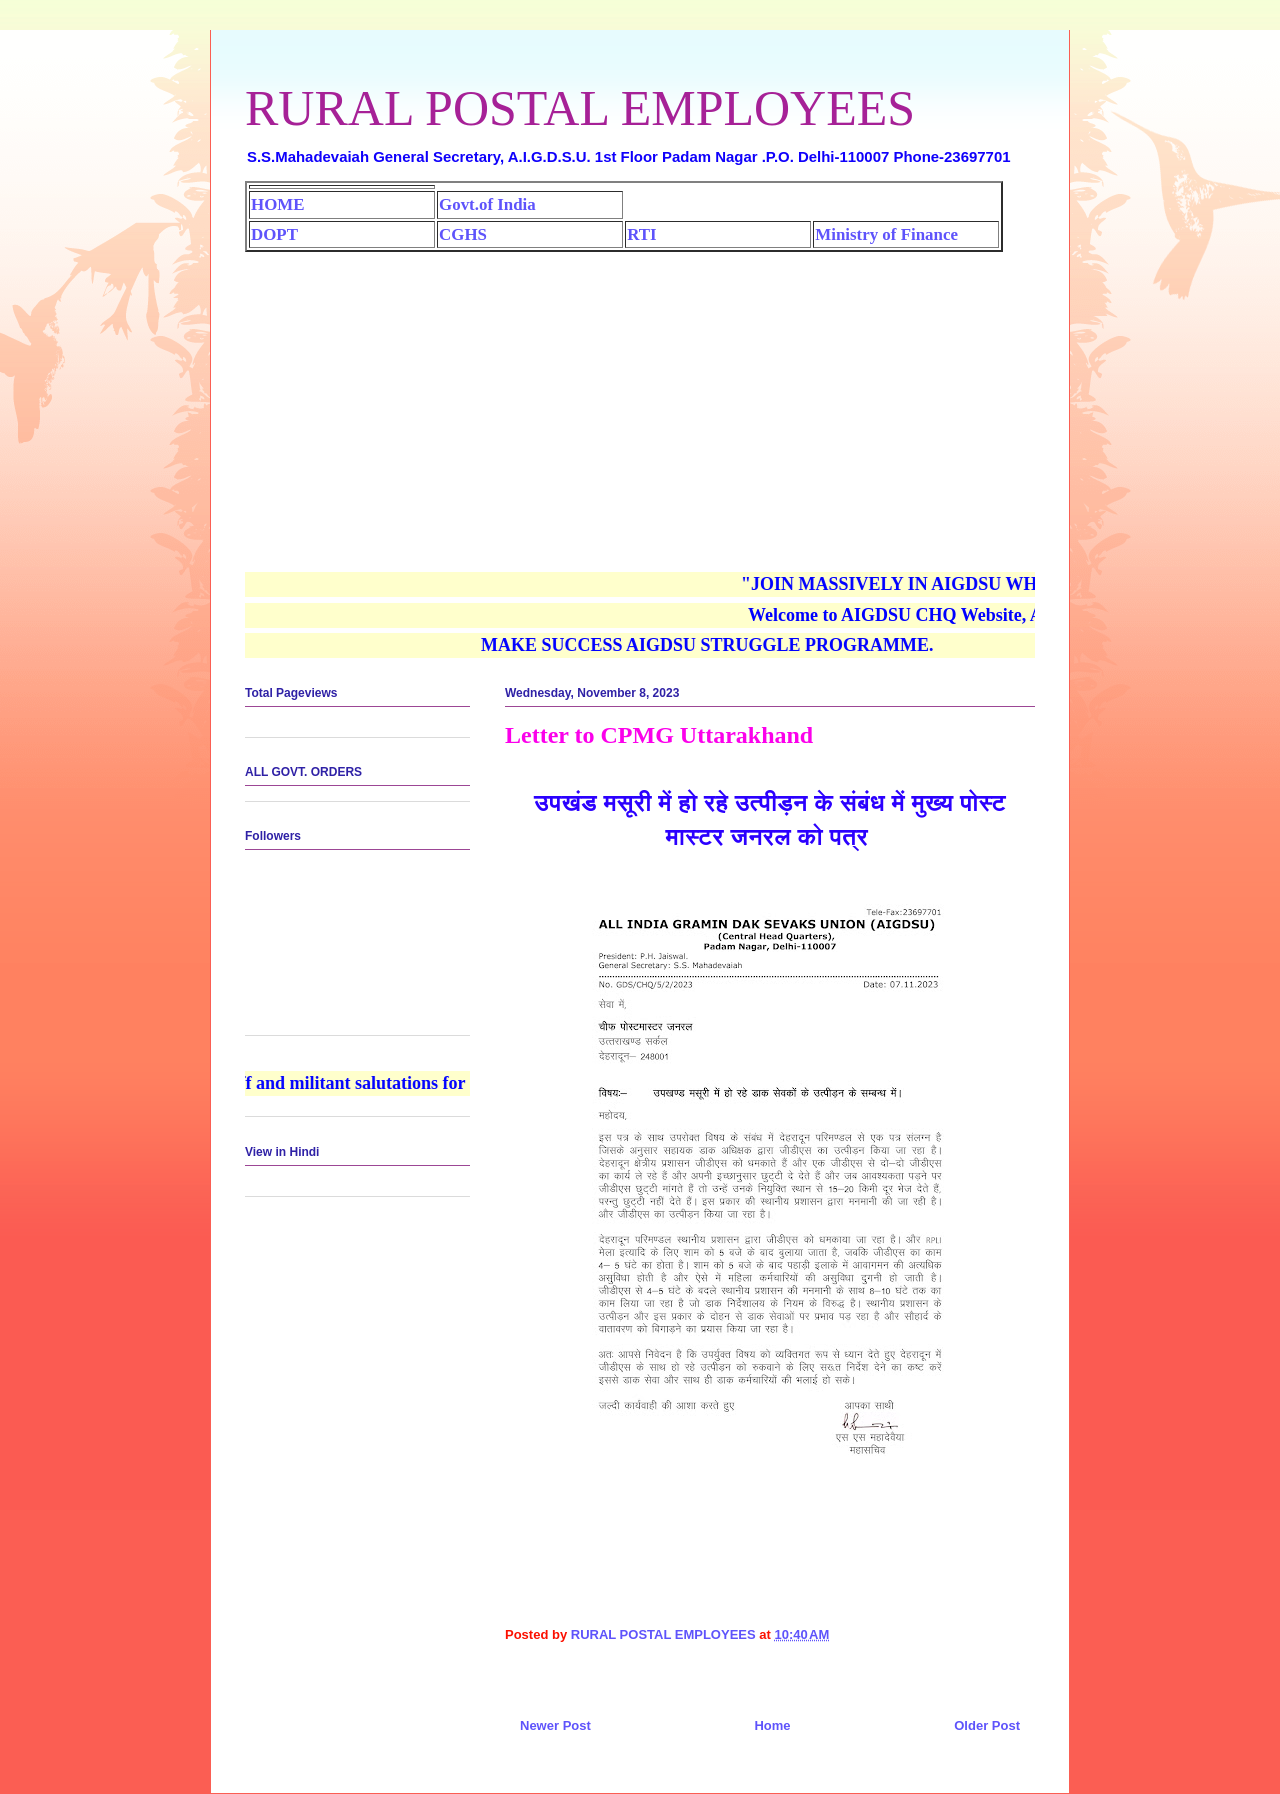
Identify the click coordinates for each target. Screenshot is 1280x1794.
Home (772, 1725)
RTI (641, 234)
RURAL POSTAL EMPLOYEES (580, 108)
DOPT (274, 234)
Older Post (987, 1725)
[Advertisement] (640, 402)
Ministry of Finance (886, 234)
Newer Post (555, 1725)
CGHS (463, 234)
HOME (277, 204)
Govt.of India (487, 204)
